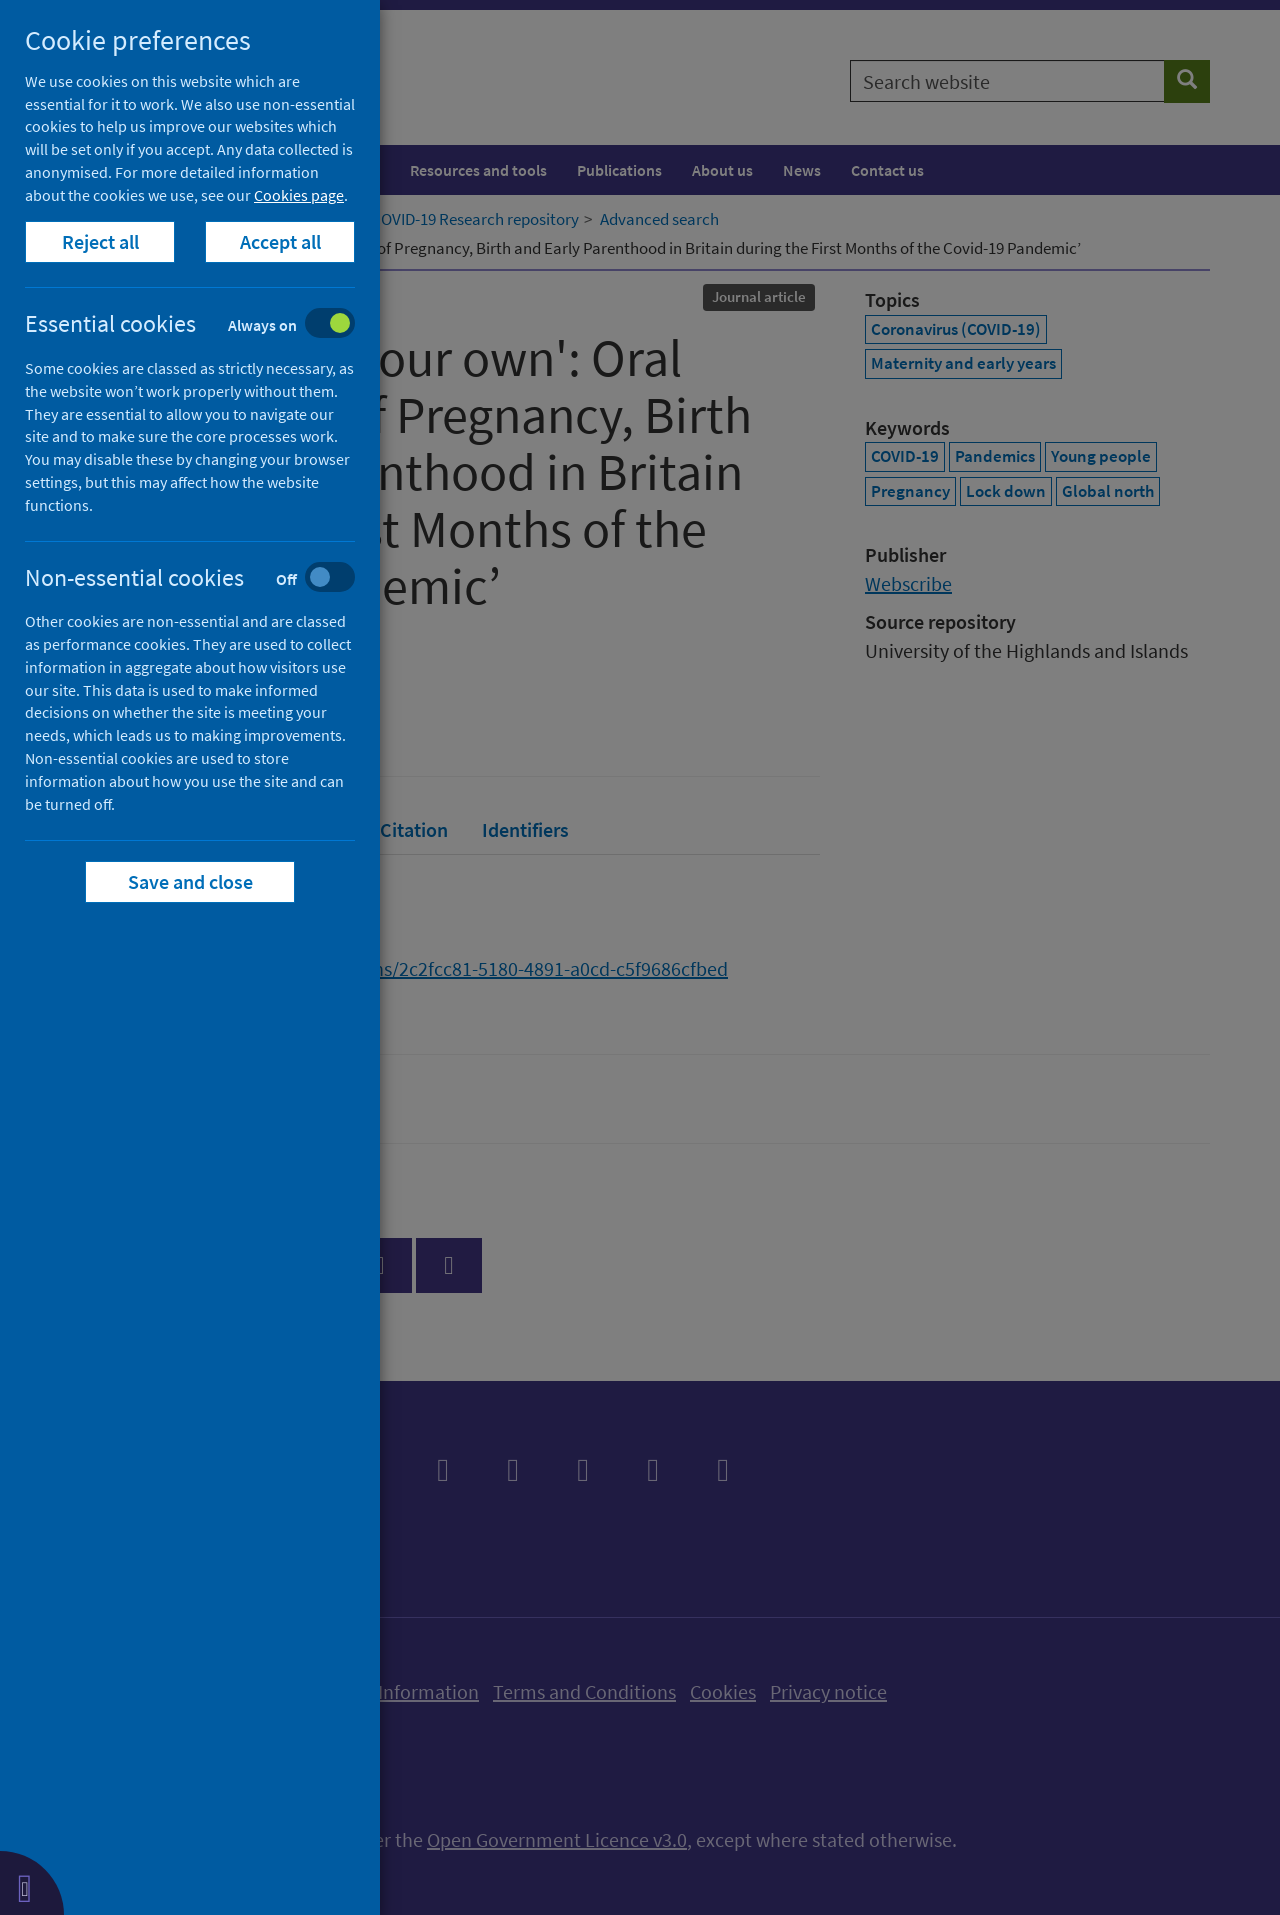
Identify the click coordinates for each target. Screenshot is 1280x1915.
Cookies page (299, 195)
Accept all (280, 241)
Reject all (100, 241)
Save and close (190, 881)
